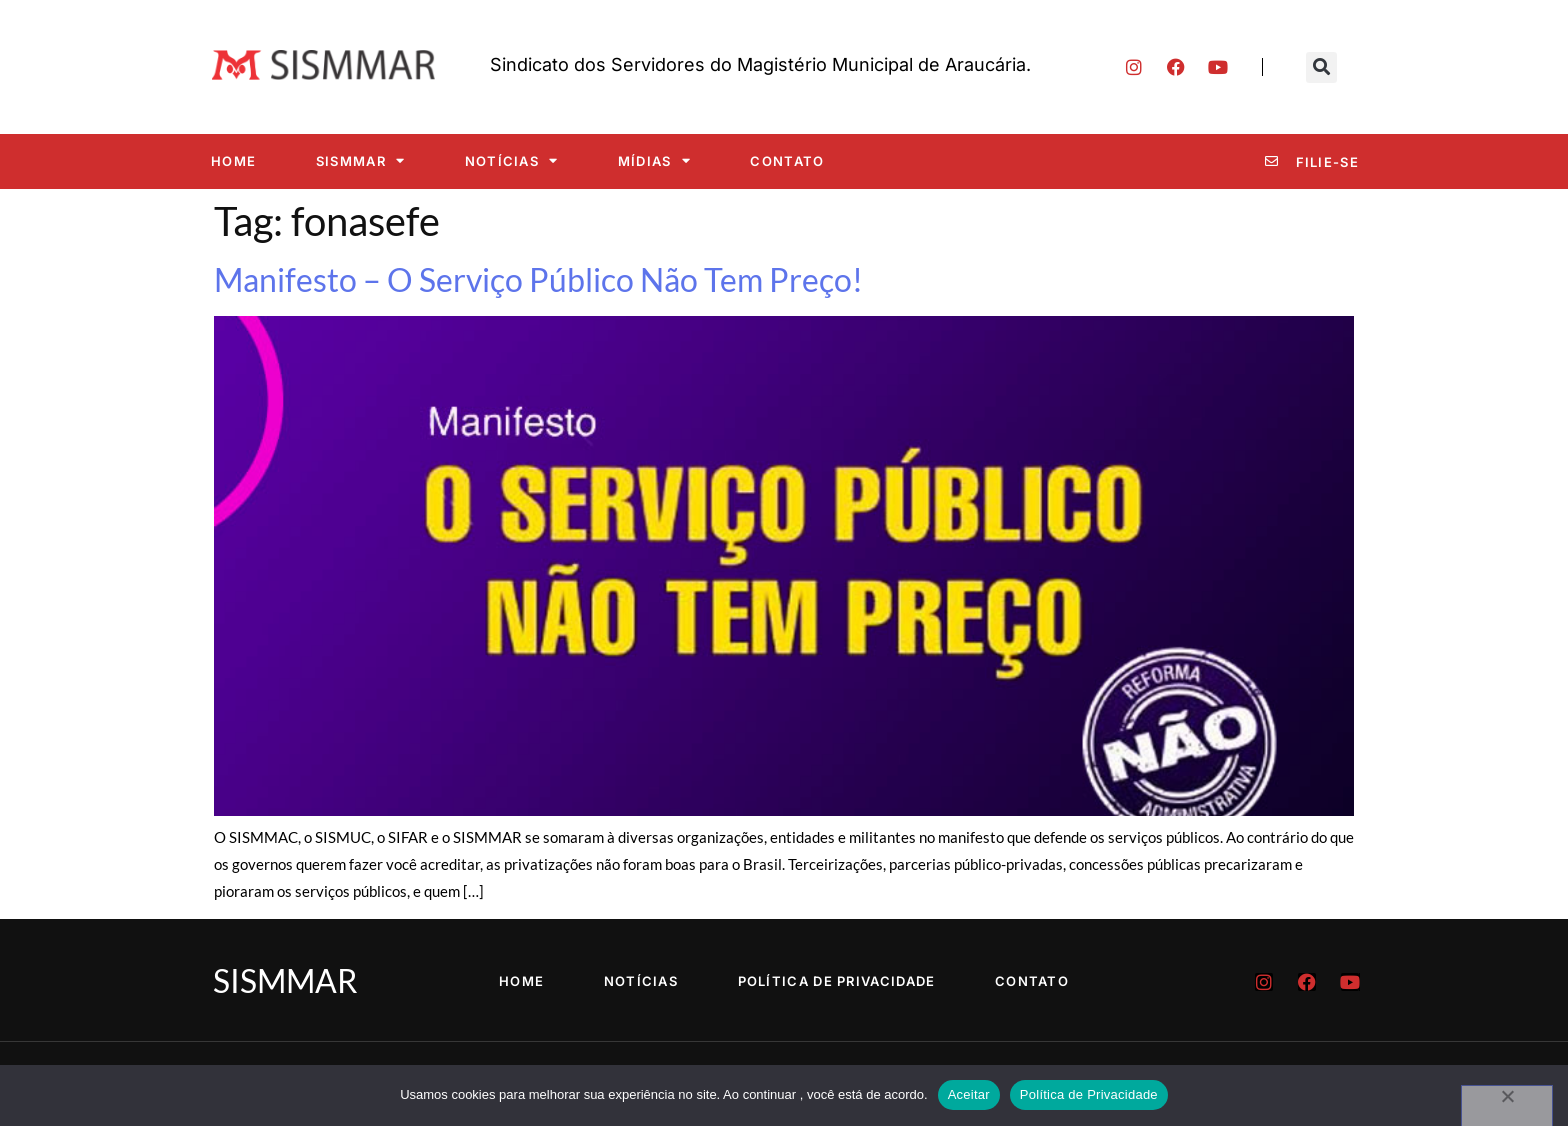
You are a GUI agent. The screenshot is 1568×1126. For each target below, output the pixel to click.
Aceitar (969, 1094)
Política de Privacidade (837, 981)
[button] (1321, 67)
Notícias (512, 160)
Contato (787, 161)
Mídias (654, 160)
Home (233, 161)
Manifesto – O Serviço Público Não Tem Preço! (538, 279)
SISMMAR (360, 160)
